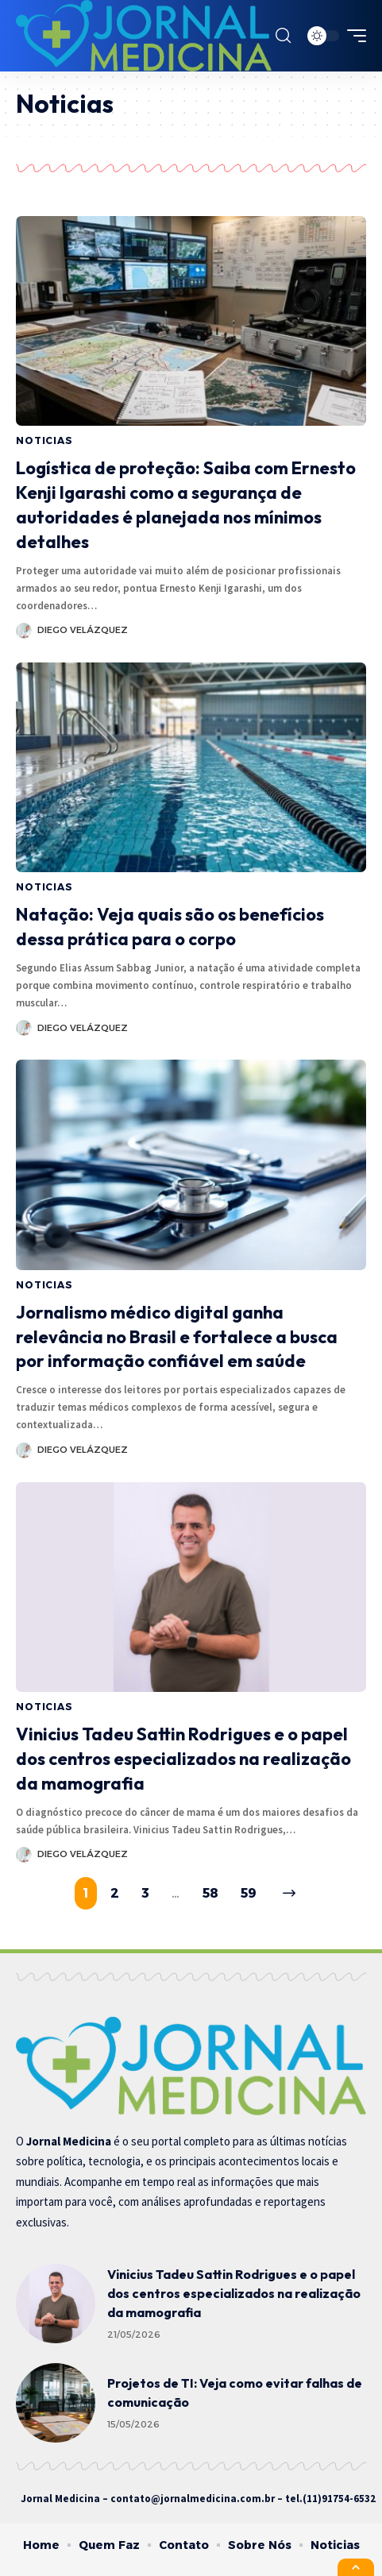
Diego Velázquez (82, 629)
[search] (283, 35)
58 (210, 1893)
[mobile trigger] (352, 35)
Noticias (44, 440)
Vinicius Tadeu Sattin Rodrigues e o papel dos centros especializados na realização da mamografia (183, 1758)
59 (249, 1893)
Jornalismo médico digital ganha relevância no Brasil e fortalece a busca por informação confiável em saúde (177, 1337)
